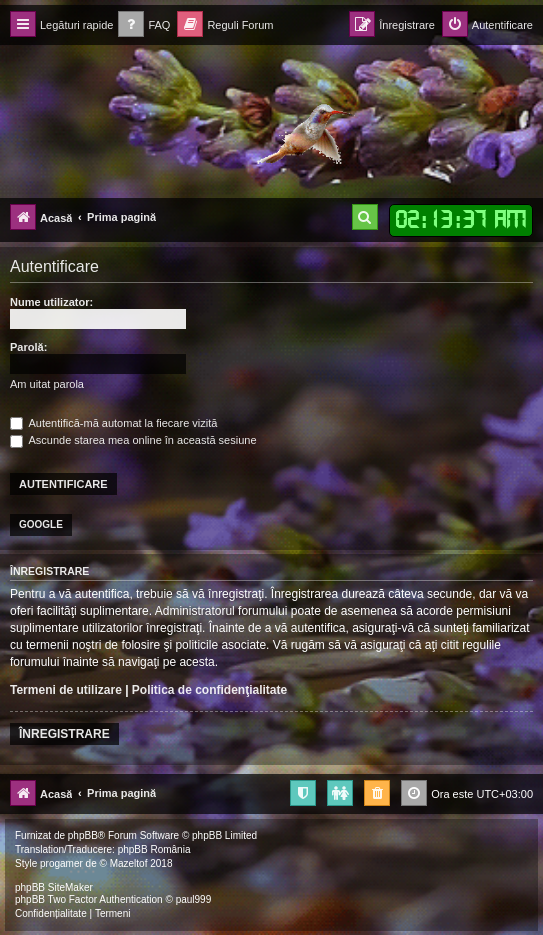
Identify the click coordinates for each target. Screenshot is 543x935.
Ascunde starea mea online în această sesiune (133, 440)
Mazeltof (129, 863)
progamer (61, 863)
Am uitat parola (47, 384)
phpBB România (154, 849)
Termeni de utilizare (66, 690)
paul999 (194, 899)
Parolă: (28, 347)
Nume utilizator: (51, 302)
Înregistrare (64, 734)
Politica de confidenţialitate (209, 690)
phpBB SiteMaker (54, 887)
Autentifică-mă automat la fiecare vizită (113, 423)
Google (41, 524)
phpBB (83, 835)
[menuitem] (144, 25)
